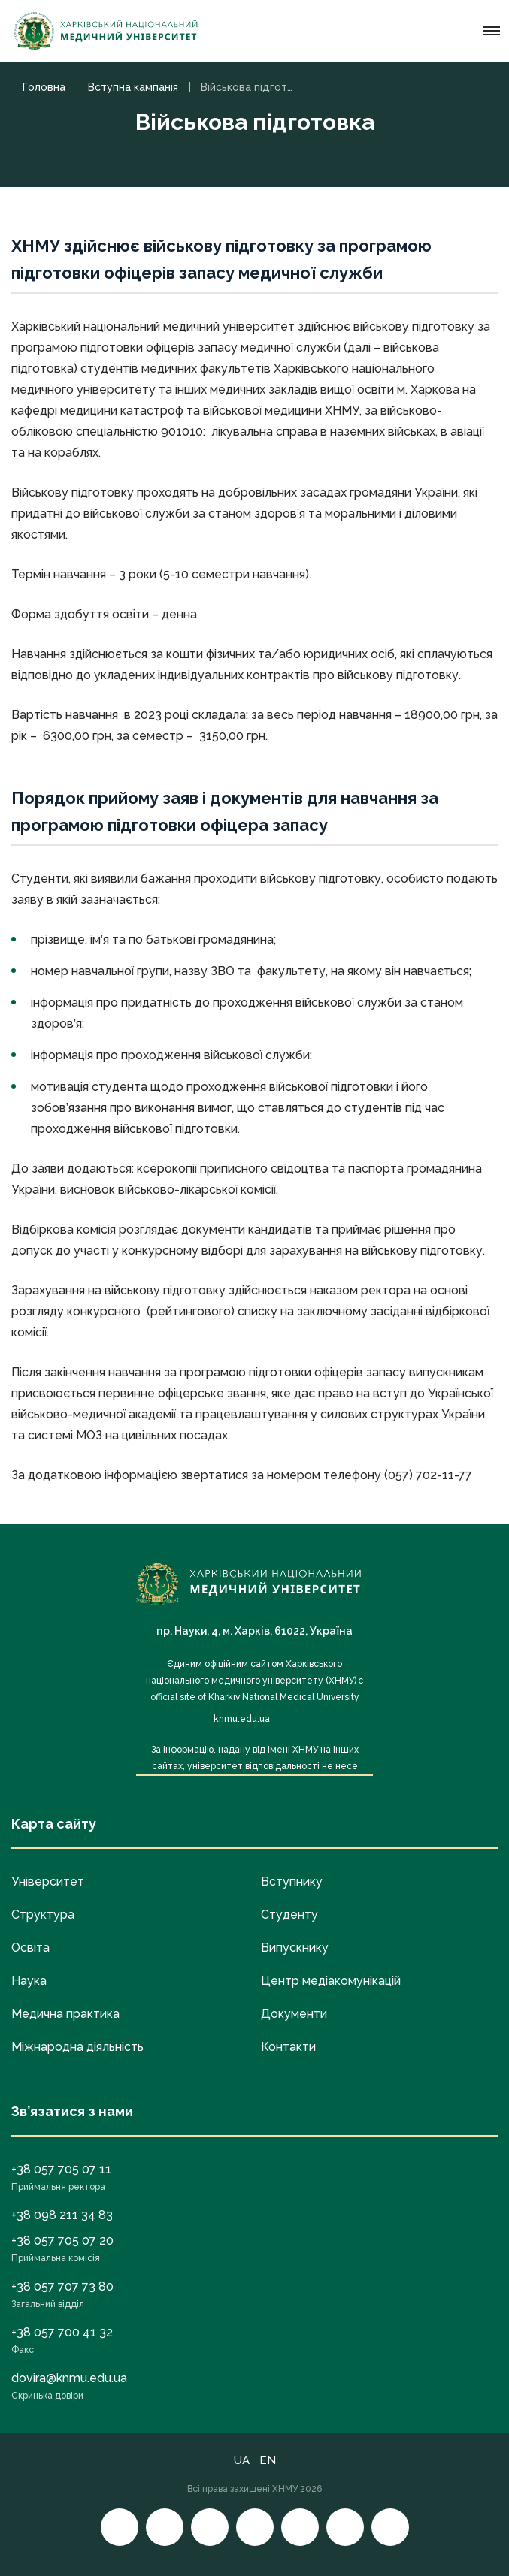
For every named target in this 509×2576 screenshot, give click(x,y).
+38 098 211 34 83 (62, 2215)
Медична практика (65, 2014)
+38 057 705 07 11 (61, 2169)
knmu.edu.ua (242, 1719)
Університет (47, 1881)
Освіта (30, 1947)
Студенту (289, 1914)
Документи (294, 2014)
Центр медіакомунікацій (331, 1981)
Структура (42, 1914)
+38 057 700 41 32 (62, 2332)
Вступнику (292, 1881)
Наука (29, 1981)
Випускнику (295, 1947)
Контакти (288, 2047)
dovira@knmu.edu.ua (69, 2378)
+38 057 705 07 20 (62, 2240)
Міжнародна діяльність (77, 2047)
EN (267, 2460)
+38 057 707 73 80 (62, 2286)
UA (242, 2460)
